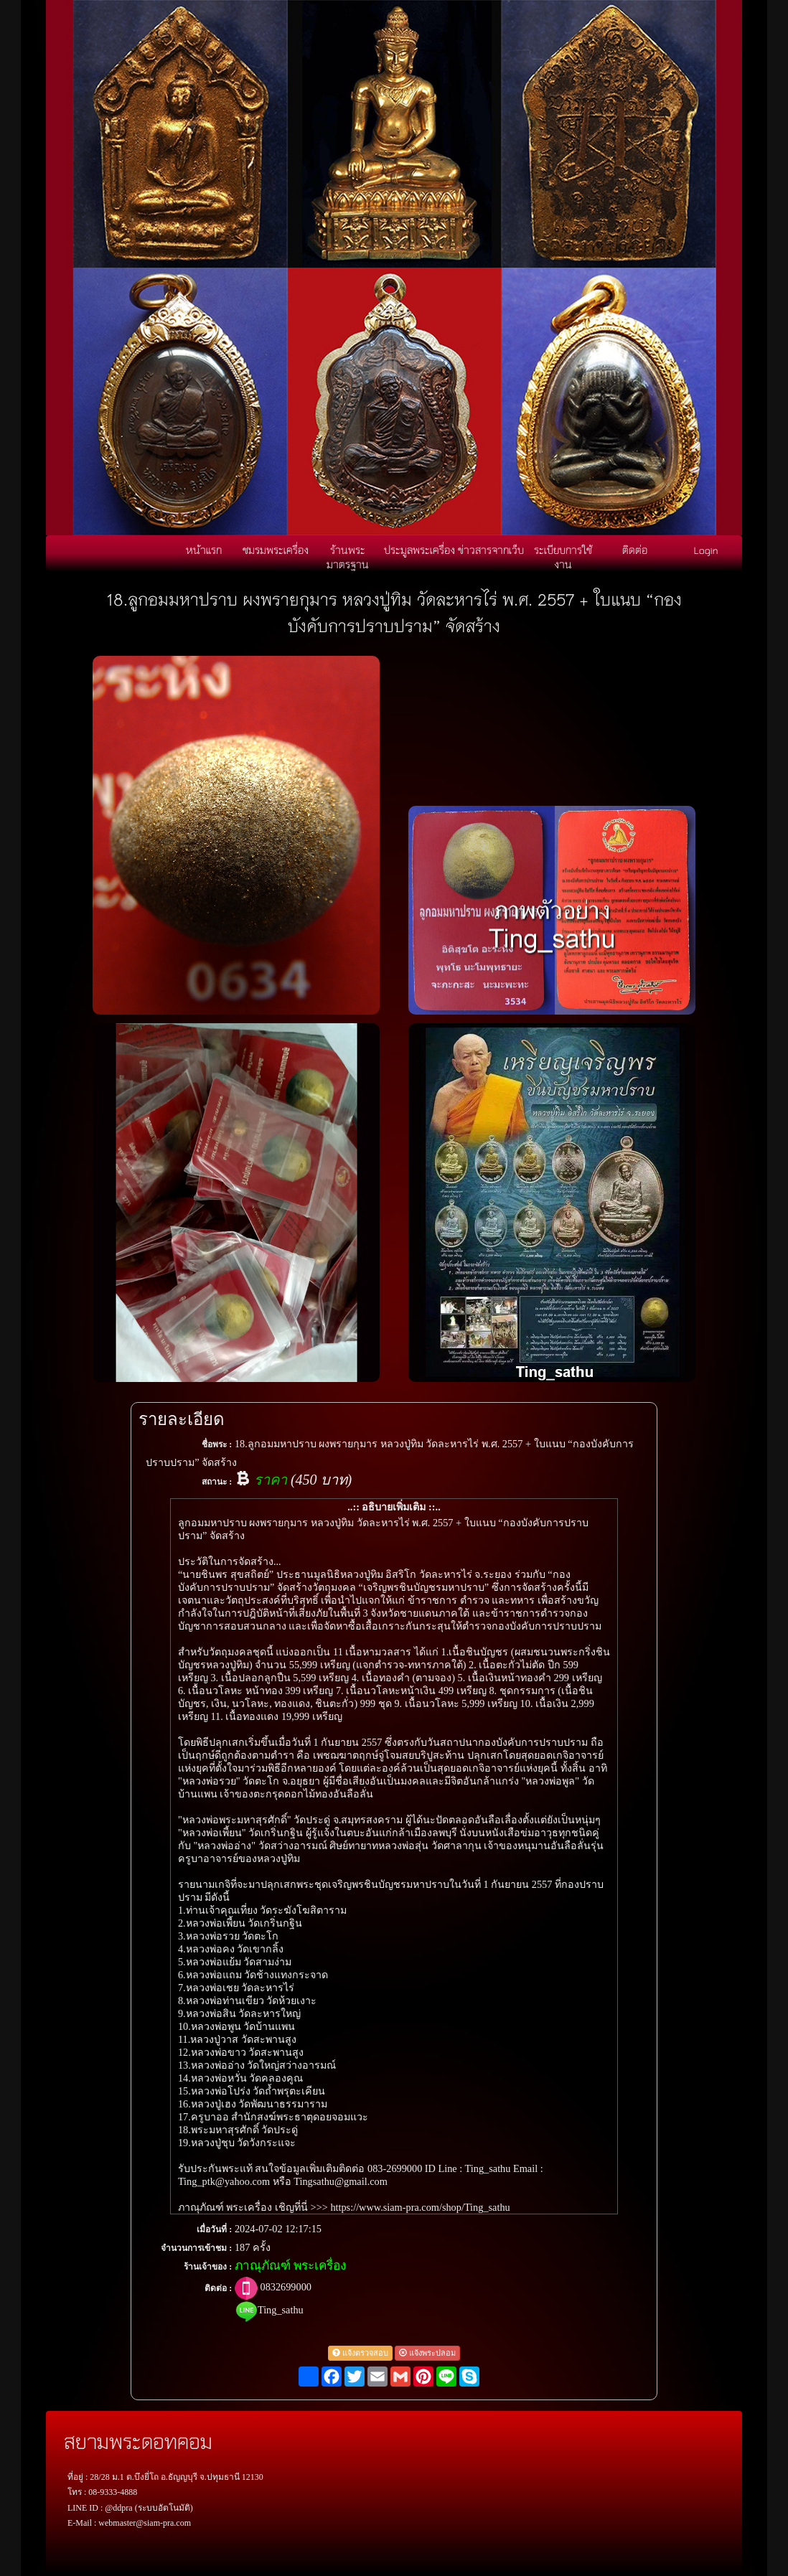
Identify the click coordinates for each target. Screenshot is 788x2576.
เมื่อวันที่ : (214, 2229)
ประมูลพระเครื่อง (419, 549)
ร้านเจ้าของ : (208, 2267)
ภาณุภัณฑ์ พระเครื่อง (290, 2265)
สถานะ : (217, 1482)
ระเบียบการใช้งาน (563, 556)
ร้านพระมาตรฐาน (348, 556)
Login (706, 549)
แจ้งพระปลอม (427, 2353)
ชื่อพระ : (217, 1444)
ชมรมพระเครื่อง (276, 549)
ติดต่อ (634, 549)
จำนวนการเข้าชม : (196, 2248)
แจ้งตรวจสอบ (360, 2353)
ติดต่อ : (218, 2288)
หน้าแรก (204, 549)
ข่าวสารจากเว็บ (491, 549)
